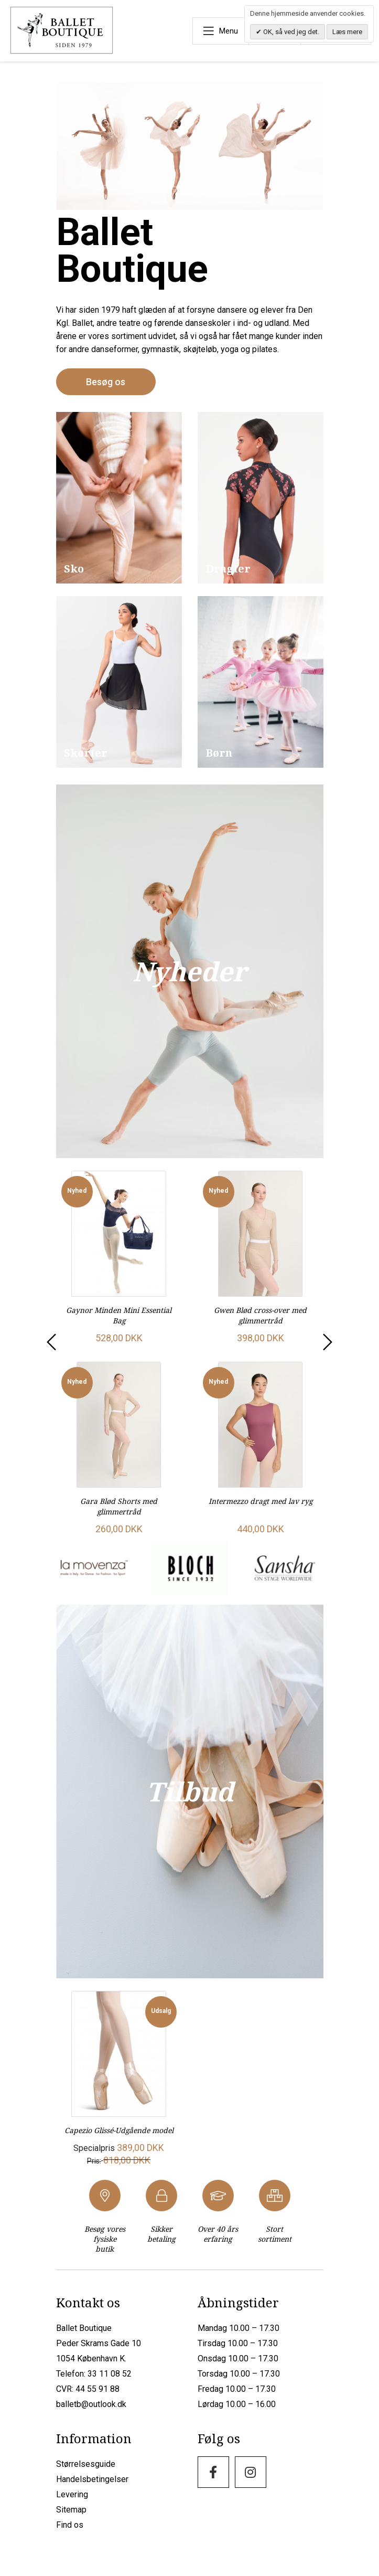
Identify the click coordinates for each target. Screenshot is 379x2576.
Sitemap (71, 2517)
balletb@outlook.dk (91, 2411)
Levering (72, 2502)
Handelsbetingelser (92, 2487)
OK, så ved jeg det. (290, 32)
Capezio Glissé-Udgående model (119, 2133)
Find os (69, 2532)
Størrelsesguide (85, 2471)
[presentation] (50, 1345)
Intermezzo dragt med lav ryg (260, 1499)
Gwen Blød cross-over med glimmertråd (260, 1314)
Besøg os (105, 381)
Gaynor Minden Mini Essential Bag (118, 1314)
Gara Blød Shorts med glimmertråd (118, 1504)
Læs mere (347, 32)
